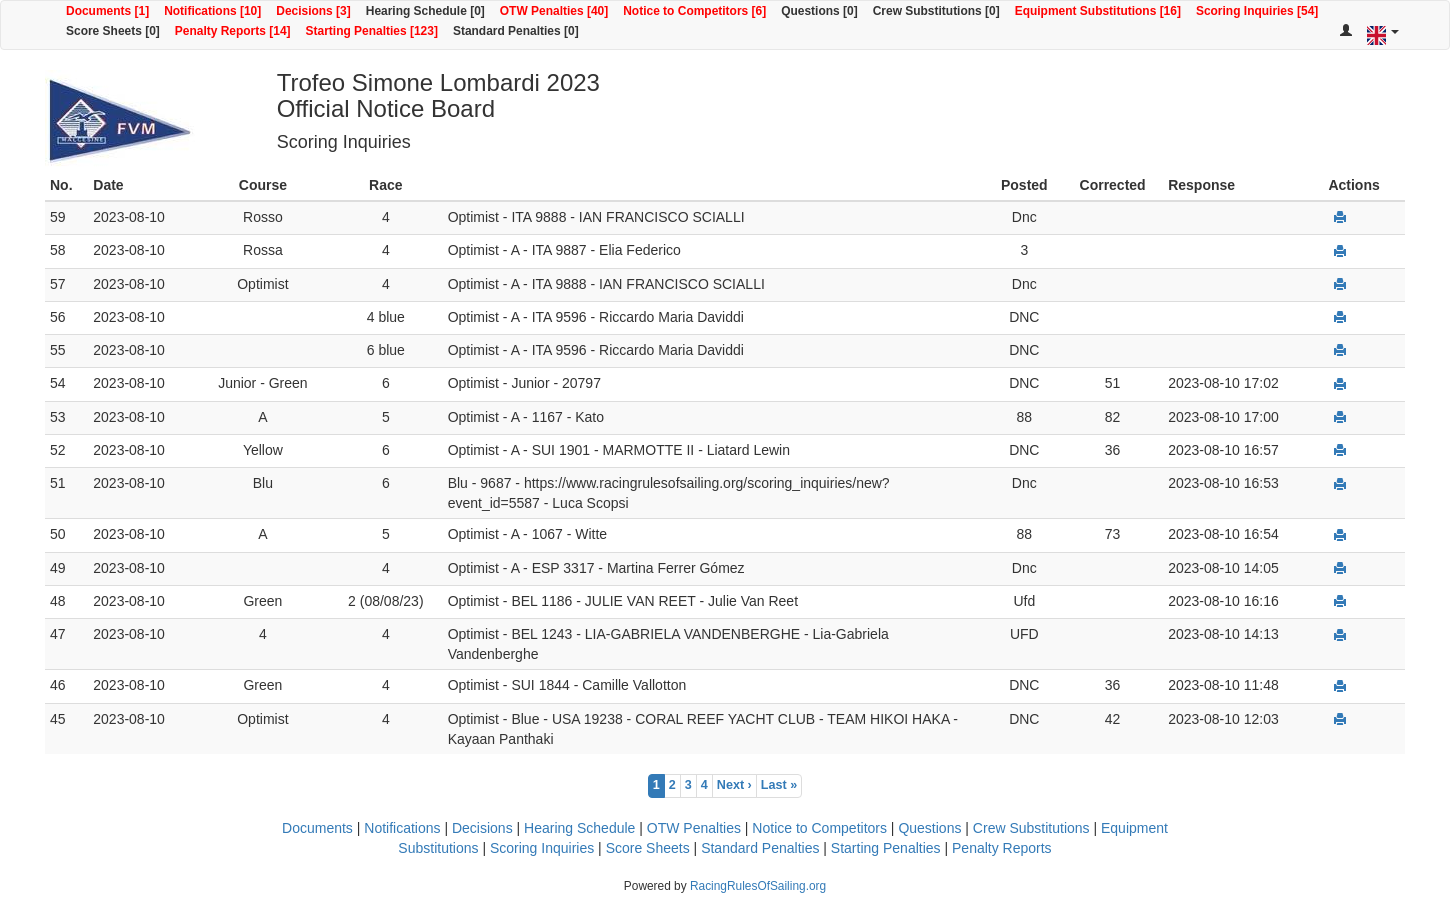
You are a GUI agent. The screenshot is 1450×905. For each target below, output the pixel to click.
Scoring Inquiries (542, 848)
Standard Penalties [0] (516, 31)
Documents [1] (107, 11)
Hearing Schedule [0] (425, 11)
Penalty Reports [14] (233, 31)
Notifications (402, 828)
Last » (779, 785)
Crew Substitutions (1031, 828)
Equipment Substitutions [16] (1098, 11)
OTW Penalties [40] (554, 11)
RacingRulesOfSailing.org (758, 886)
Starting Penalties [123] (372, 31)
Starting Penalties (886, 848)
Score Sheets (648, 848)
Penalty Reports (1002, 848)
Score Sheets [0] (113, 31)
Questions (929, 828)
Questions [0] (819, 11)
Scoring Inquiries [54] (1257, 11)
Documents (317, 828)
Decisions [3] (313, 11)
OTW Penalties (694, 828)
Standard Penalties (760, 848)
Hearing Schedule (579, 828)
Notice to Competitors (819, 828)
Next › (734, 785)
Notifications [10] (212, 11)
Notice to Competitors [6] (694, 11)
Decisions (482, 828)
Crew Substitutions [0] (936, 11)
